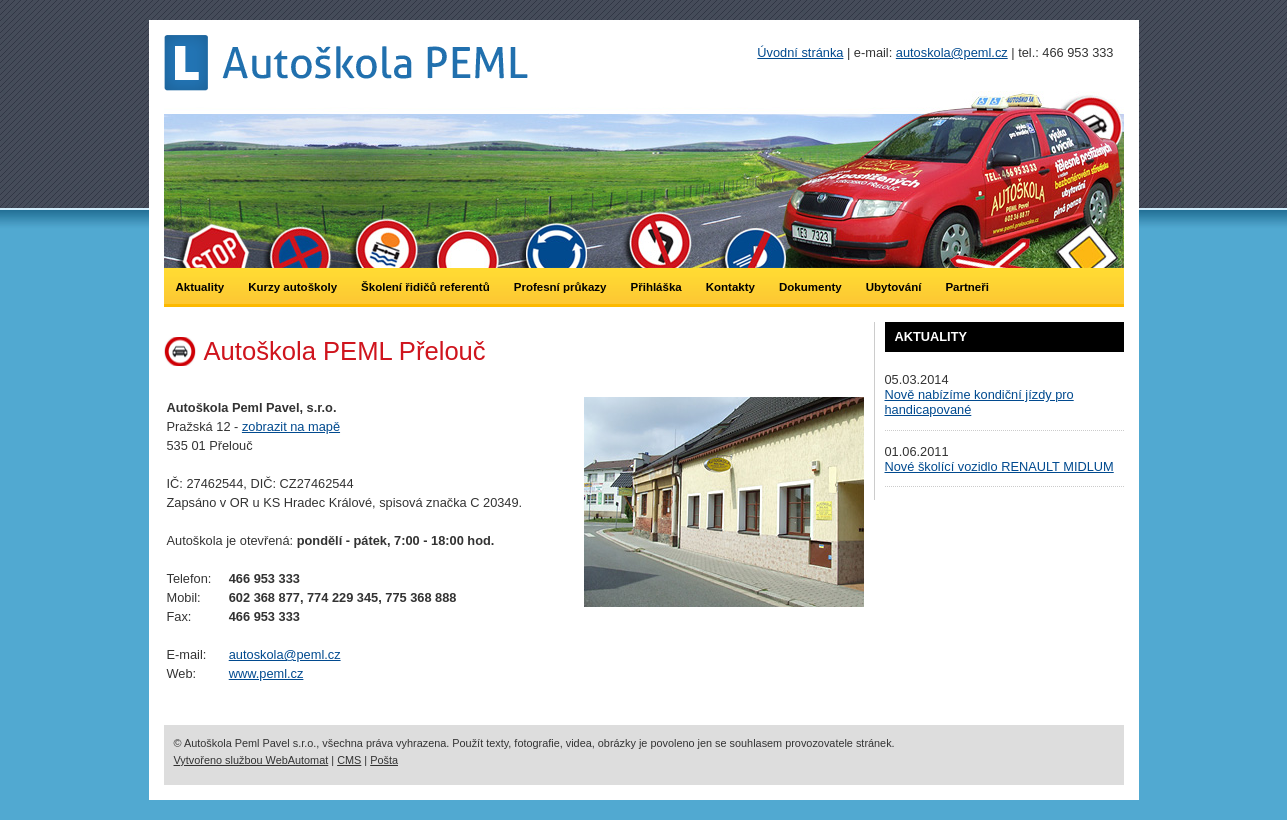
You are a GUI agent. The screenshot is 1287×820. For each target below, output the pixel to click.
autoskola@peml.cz (285, 654)
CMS (349, 760)
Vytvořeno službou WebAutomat (251, 760)
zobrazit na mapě (291, 426)
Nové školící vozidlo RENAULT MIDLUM (999, 466)
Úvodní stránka (800, 52)
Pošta (384, 760)
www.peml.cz (266, 673)
